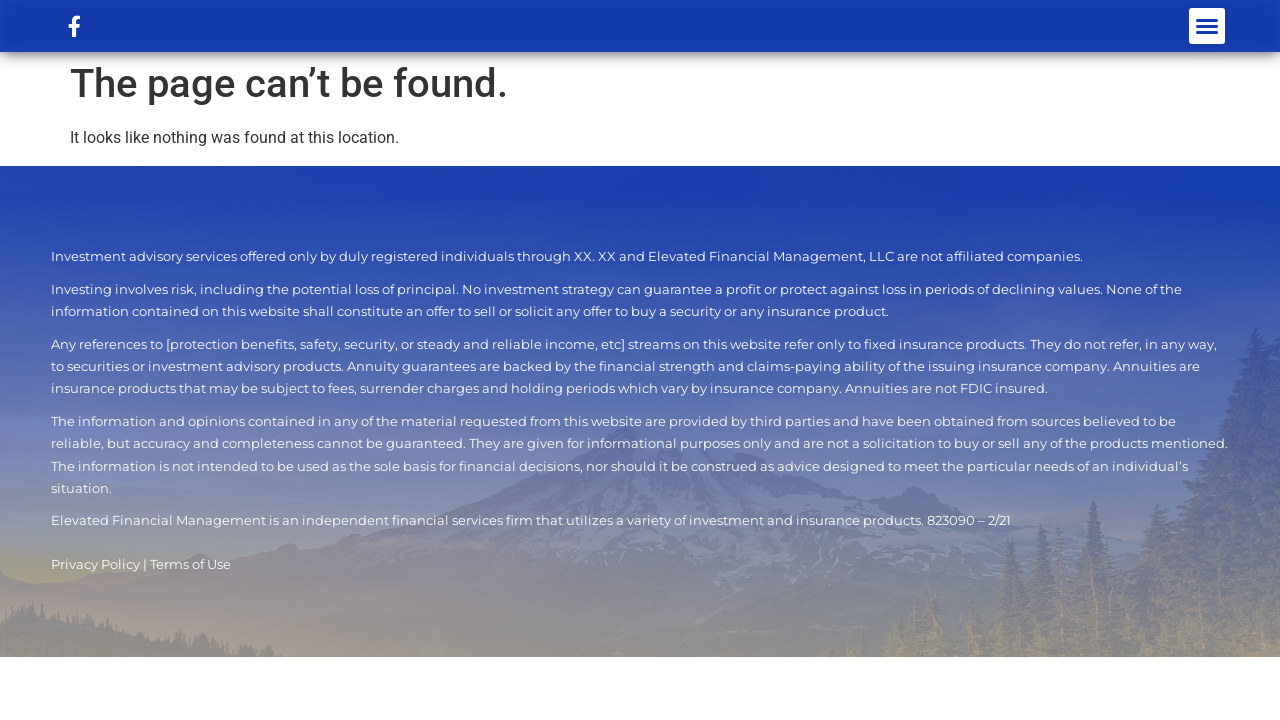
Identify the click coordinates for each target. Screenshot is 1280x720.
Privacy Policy (95, 564)
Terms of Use (190, 564)
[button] (1207, 26)
